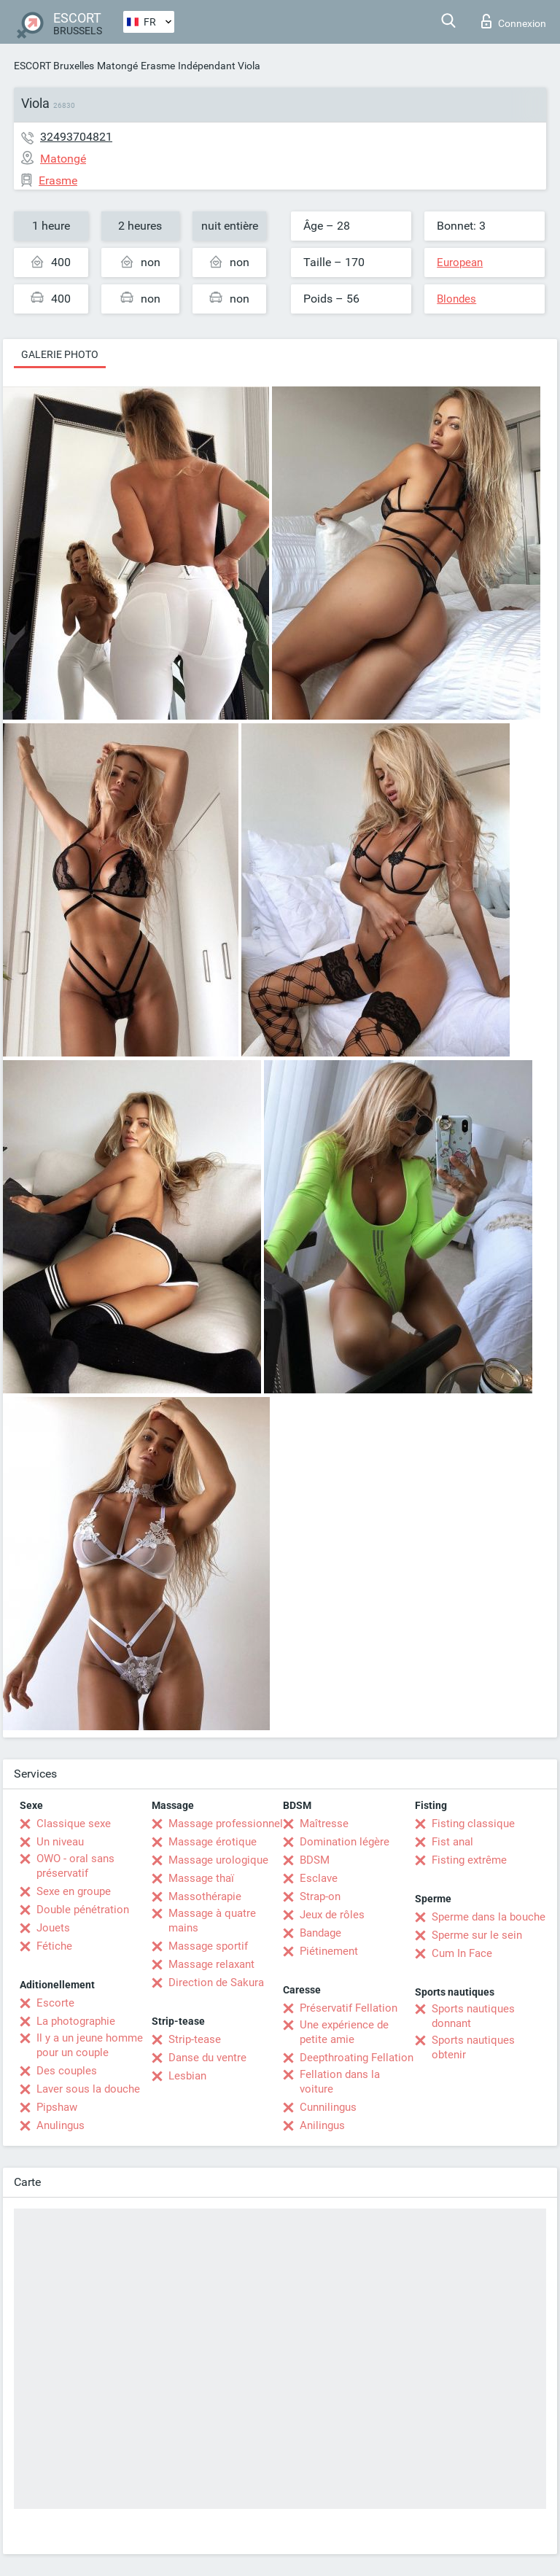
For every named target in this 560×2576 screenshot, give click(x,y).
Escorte (55, 2002)
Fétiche (54, 1946)
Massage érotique (212, 1841)
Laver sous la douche (88, 2089)
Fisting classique (473, 1823)
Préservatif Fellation (348, 2008)
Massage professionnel (225, 1823)
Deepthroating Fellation (356, 2057)
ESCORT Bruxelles (54, 65)
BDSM (315, 1860)
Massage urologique (218, 1860)
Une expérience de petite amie (344, 2032)
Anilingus (322, 2125)
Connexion (513, 21)
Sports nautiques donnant (473, 2016)
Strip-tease (194, 2039)
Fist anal (452, 1841)
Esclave (319, 1878)
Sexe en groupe (73, 1891)
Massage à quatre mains (212, 1920)
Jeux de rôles (332, 1914)
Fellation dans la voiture (340, 2082)
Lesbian (187, 2075)
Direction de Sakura (216, 1982)
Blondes (456, 299)
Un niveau (60, 1841)
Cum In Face (462, 1953)
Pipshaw (56, 2107)
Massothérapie (204, 1896)
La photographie (75, 2021)
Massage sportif (208, 1946)
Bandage (320, 1932)
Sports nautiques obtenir (473, 2047)
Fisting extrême (469, 1860)
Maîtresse (324, 1823)
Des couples (66, 2070)
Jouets (53, 1927)
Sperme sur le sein (477, 1935)
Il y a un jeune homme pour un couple (89, 2045)
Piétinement (329, 1951)
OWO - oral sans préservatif (75, 1866)
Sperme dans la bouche (488, 1916)
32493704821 (76, 137)
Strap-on (320, 1896)
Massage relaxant (211, 1964)
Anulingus (60, 2125)
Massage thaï (201, 1878)
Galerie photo (59, 354)
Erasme (158, 65)
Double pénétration (82, 1909)
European (460, 262)
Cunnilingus (328, 2107)
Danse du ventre (207, 2057)
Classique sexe (73, 1823)
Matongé (117, 65)
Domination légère (344, 1841)
